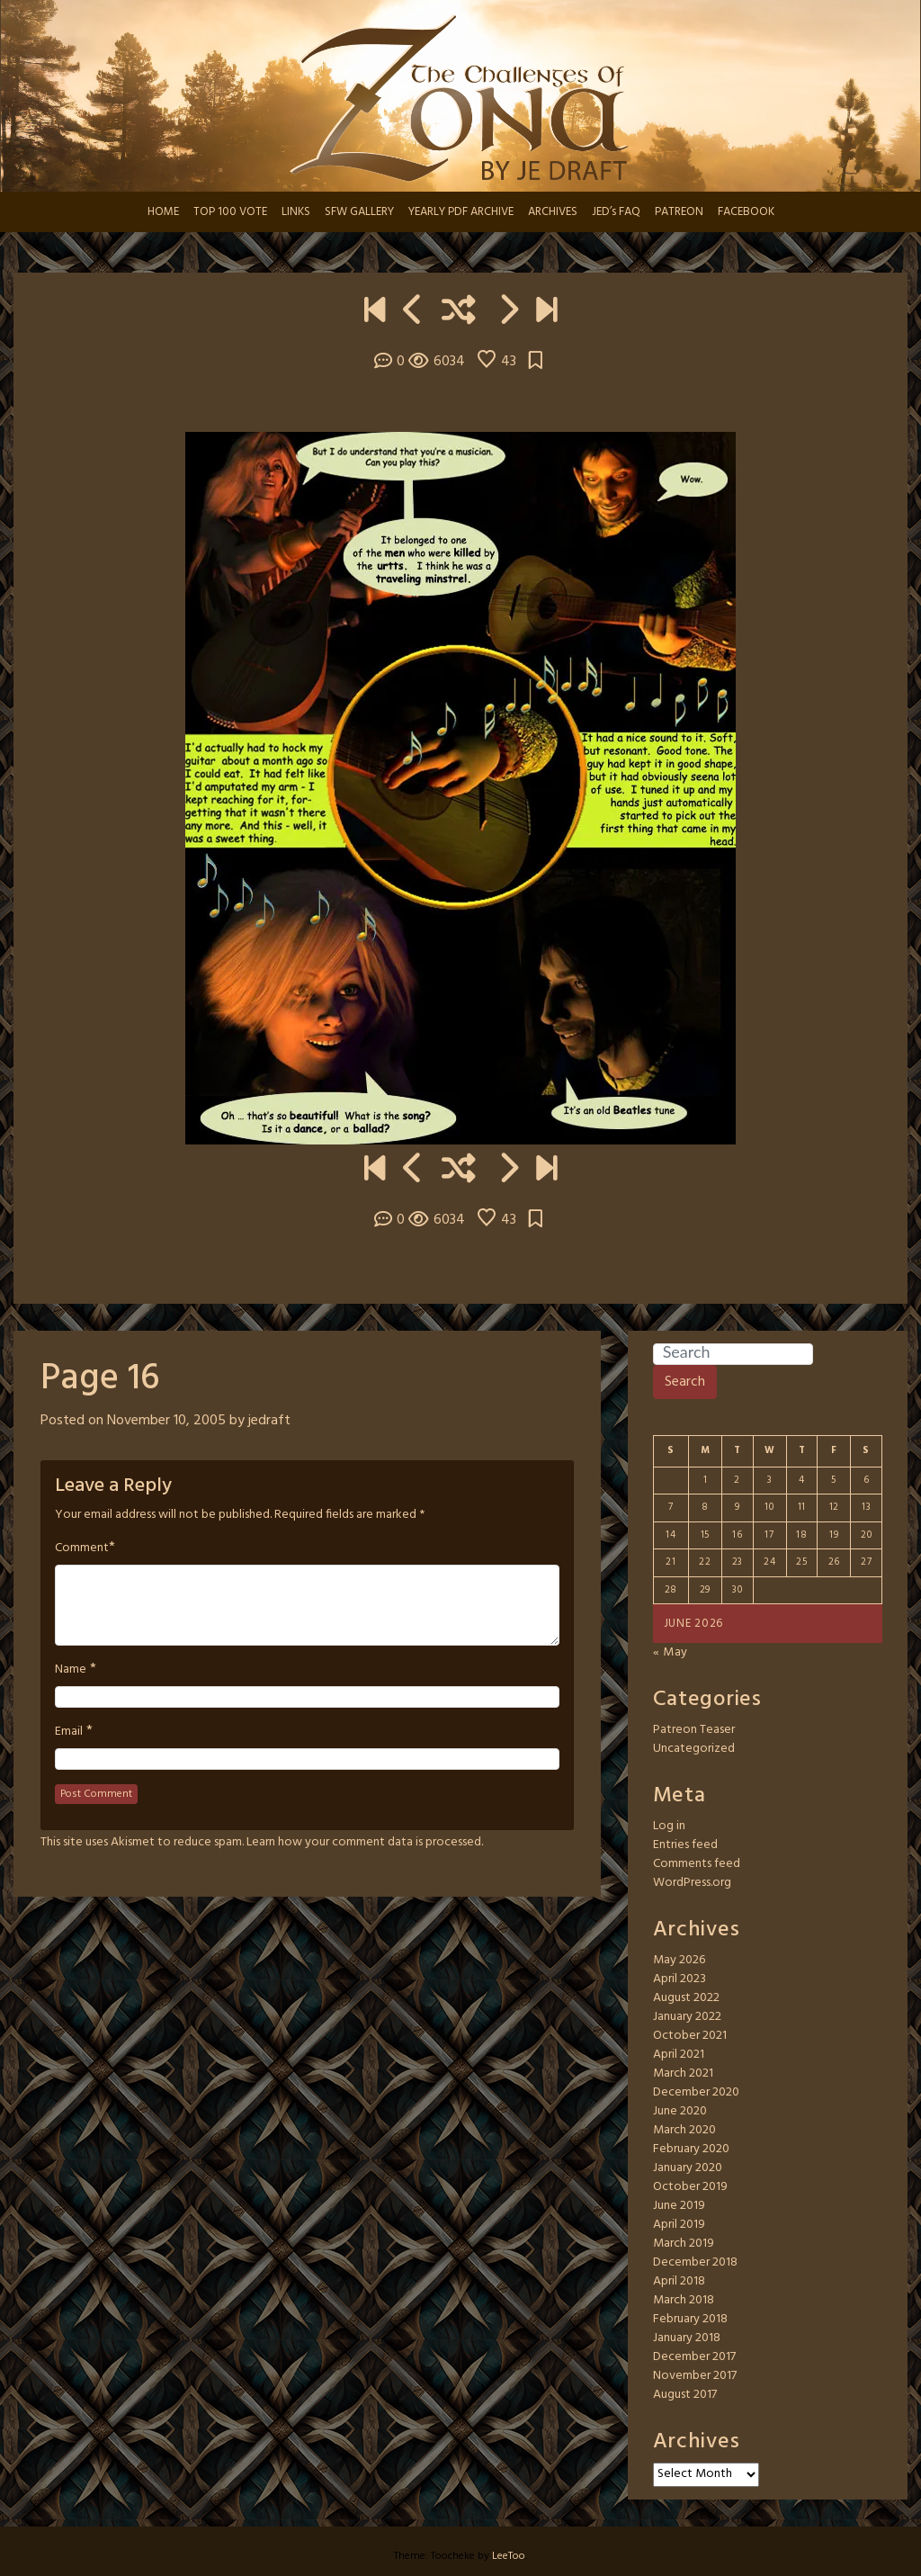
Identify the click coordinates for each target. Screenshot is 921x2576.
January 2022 (687, 2016)
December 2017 (694, 2357)
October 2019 (690, 2187)
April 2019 (679, 2224)
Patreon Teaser (694, 1729)
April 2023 (679, 1979)
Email (69, 1732)
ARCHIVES (552, 211)
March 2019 (683, 2243)
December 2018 (695, 2262)
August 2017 (685, 2394)
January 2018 (686, 2338)
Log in (669, 1826)
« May (671, 1652)
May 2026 (679, 1960)
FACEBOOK (746, 211)
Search (685, 1382)
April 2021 (678, 2054)
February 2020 (691, 2149)
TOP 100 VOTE (230, 211)
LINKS (296, 211)
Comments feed (696, 1863)
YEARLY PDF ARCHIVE (461, 211)
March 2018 (683, 2300)
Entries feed (685, 1845)
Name (70, 1670)
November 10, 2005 (166, 1420)
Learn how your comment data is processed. (364, 1842)
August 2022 (686, 1998)
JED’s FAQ (616, 211)
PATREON (679, 211)
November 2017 (695, 2375)
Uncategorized (694, 1748)
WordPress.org (692, 1882)
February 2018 (690, 2319)
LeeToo (508, 2556)
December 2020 (696, 2092)
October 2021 (690, 2035)
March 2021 (683, 2073)
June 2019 (679, 2205)
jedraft (269, 1420)
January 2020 (687, 2168)
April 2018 (679, 2281)
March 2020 (684, 2130)
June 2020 (680, 2111)
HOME (163, 211)
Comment (82, 1548)
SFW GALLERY (359, 211)
